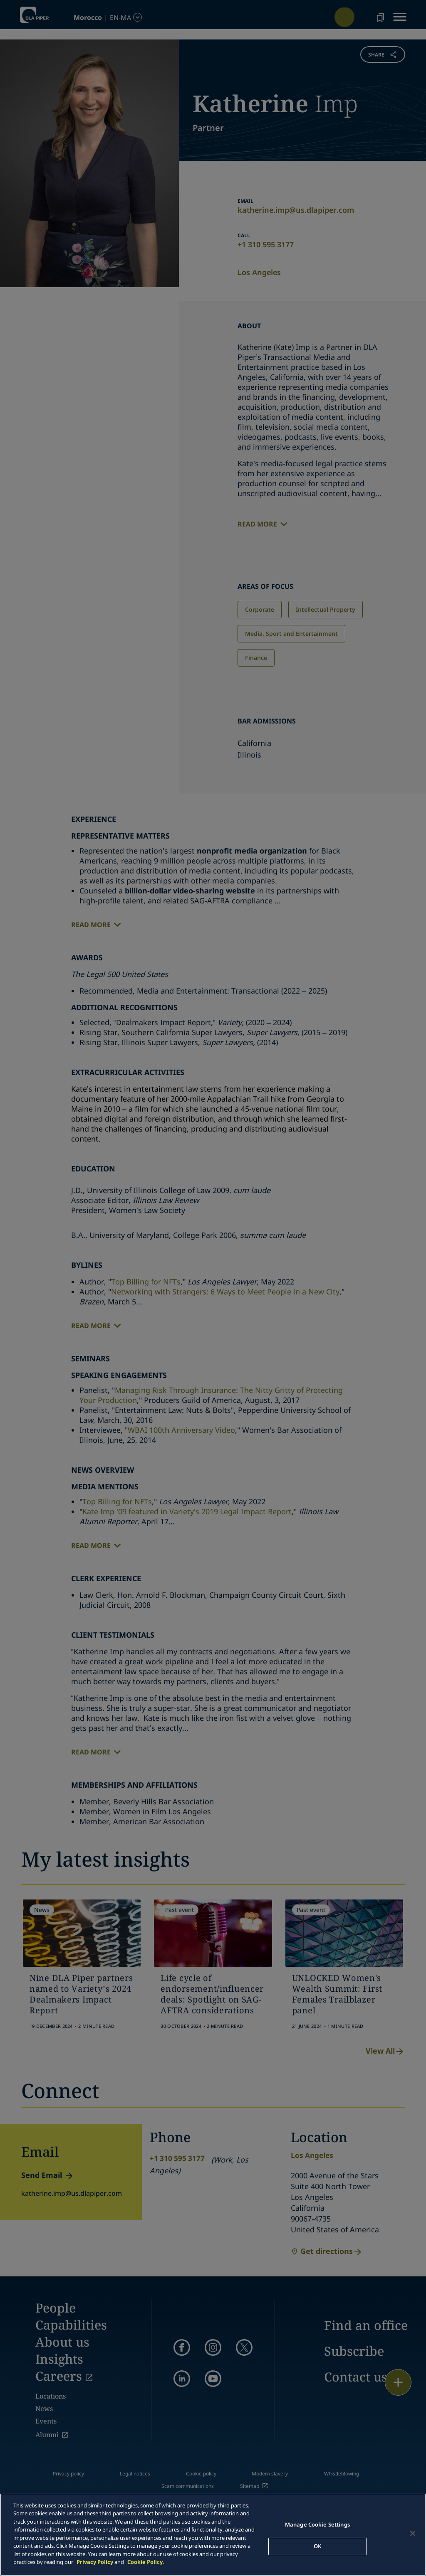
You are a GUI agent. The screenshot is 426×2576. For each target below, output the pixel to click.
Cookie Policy (145, 2562)
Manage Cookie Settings (317, 2524)
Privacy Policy (95, 2562)
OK (317, 2546)
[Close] (413, 2533)
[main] (213, 2534)
